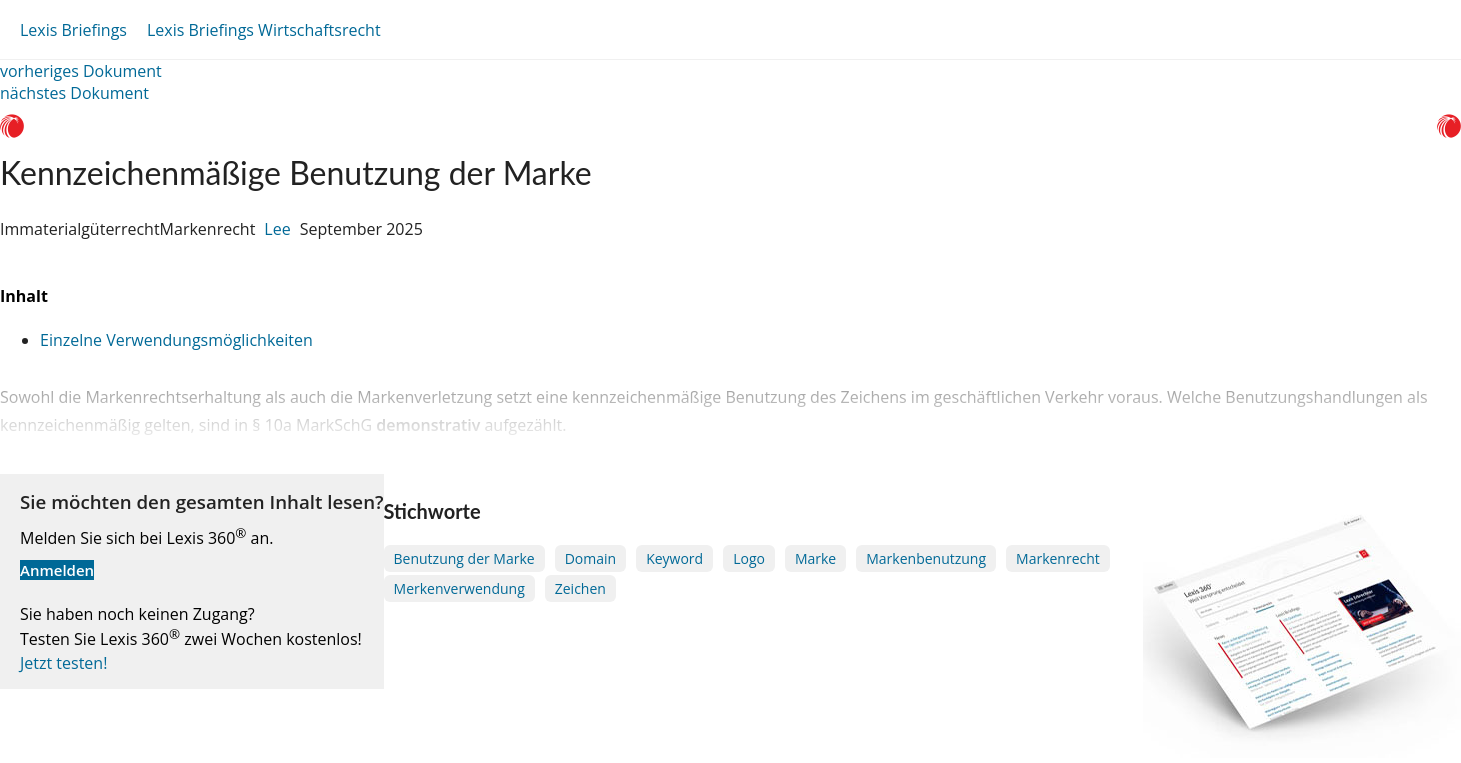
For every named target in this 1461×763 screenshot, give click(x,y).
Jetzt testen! (63, 663)
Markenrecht (1058, 558)
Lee (277, 229)
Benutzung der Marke (464, 558)
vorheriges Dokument (81, 71)
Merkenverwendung (459, 588)
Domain (590, 558)
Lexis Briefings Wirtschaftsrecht (264, 30)
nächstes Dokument (74, 93)
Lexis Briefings (73, 30)
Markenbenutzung (926, 558)
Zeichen (580, 588)
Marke (815, 558)
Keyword (674, 558)
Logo (749, 558)
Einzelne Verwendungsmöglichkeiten (176, 340)
